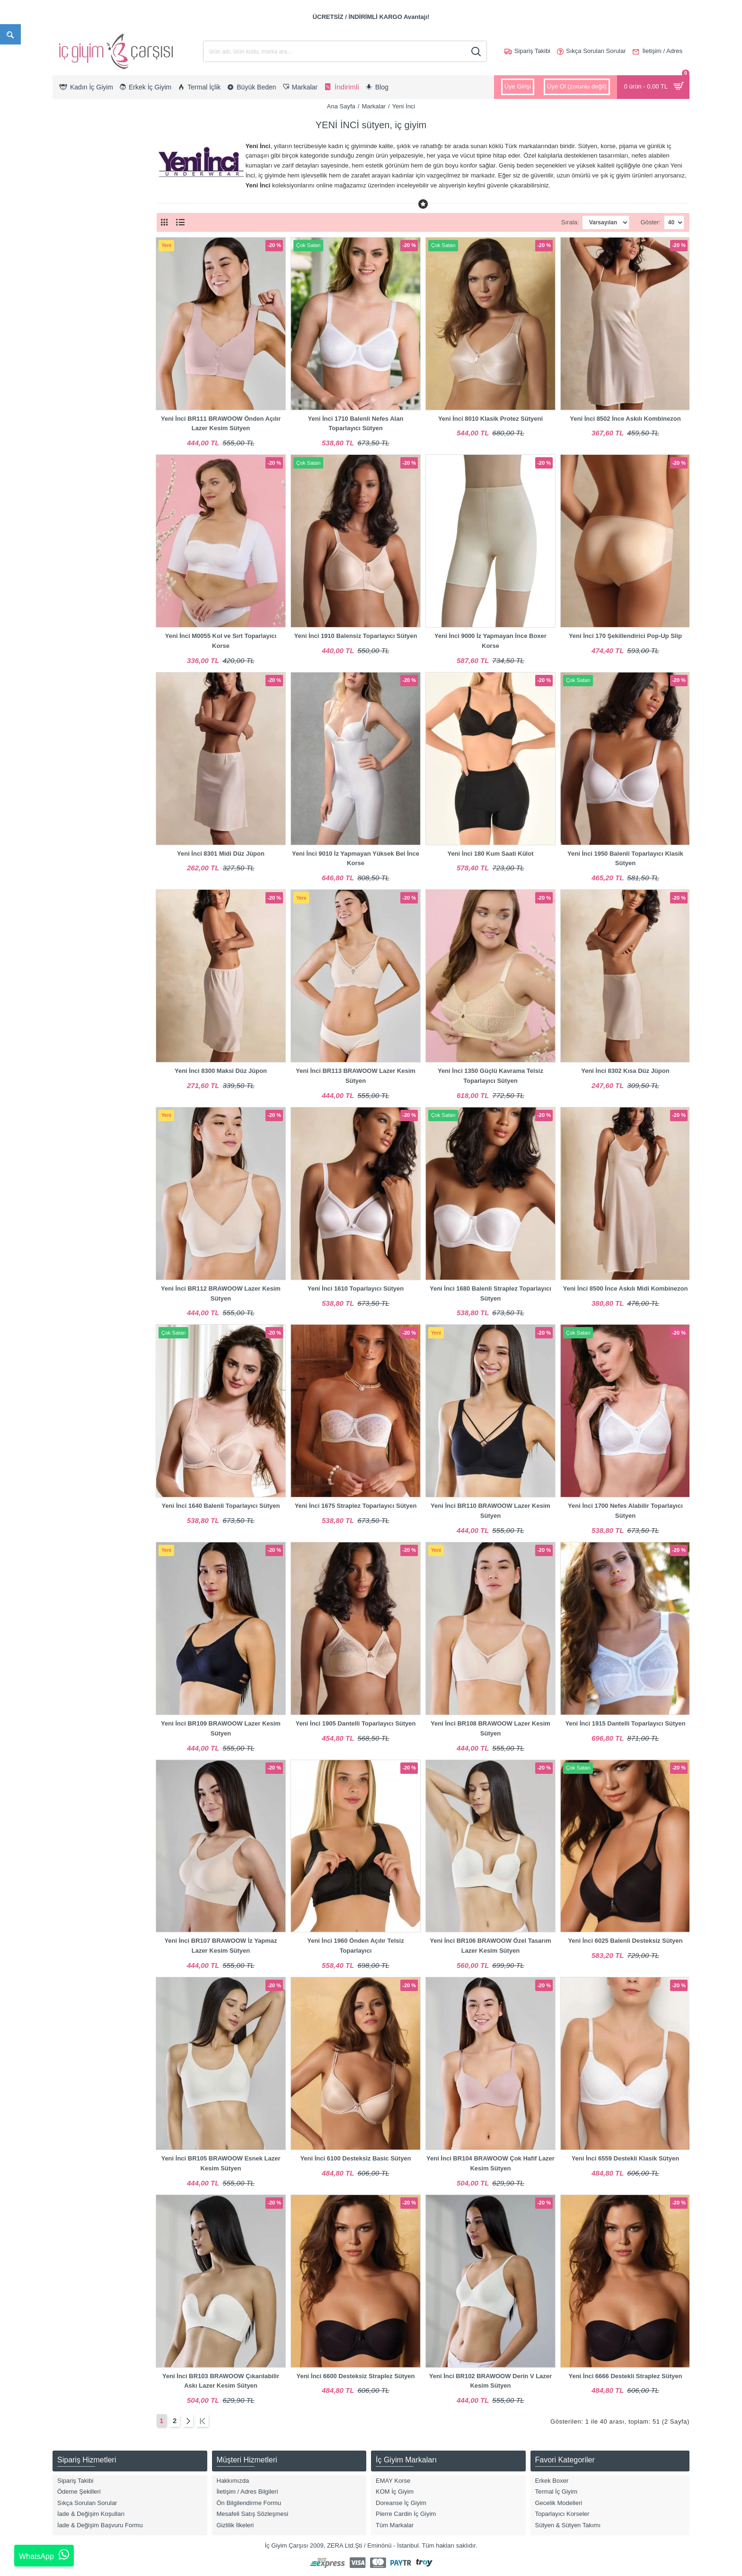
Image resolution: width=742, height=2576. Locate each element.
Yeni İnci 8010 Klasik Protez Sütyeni (490, 418)
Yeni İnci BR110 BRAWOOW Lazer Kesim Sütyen (490, 1510)
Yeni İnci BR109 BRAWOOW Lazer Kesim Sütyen (221, 1728)
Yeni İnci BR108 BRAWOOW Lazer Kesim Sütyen (490, 1728)
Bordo (73, 563)
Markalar (374, 106)
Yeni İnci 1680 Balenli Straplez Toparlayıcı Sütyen (490, 1293)
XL (68, 381)
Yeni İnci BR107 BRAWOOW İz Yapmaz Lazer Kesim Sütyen (220, 1945)
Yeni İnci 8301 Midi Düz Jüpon (221, 853)
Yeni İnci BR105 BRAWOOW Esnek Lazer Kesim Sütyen (220, 2163)
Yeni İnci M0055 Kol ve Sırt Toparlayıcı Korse (220, 640)
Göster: (650, 222)
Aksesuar (77, 283)
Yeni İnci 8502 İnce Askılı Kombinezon (625, 418)
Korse (73, 223)
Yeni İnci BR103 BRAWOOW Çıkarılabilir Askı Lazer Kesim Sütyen (220, 2381)
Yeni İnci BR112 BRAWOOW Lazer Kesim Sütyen (221, 1293)
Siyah (72, 623)
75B (70, 471)
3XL (70, 411)
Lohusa (75, 253)
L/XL (71, 441)
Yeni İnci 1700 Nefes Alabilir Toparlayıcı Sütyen (625, 1510)
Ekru (71, 578)
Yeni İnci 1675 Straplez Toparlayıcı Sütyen (356, 1505)
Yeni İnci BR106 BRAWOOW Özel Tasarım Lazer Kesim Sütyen (490, 1945)
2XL (70, 396)
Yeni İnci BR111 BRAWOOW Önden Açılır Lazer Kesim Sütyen (221, 423)
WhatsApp (44, 2555)
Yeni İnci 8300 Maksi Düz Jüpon (221, 1070)
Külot (72, 238)
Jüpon (73, 298)
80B (70, 516)
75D (70, 501)
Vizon (72, 653)
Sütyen (74, 269)
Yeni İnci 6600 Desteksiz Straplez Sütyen (355, 2376)
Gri (69, 593)
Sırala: (554, 222)
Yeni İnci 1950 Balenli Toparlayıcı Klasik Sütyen (625, 858)
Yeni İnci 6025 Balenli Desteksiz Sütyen (625, 1940)
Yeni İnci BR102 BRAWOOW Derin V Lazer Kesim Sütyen (490, 2381)
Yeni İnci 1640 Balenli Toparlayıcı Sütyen (221, 1505)
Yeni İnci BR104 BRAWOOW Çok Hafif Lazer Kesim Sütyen (490, 2163)
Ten (70, 638)
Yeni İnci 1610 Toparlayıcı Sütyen (356, 1288)
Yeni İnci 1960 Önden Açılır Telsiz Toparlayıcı (355, 1945)
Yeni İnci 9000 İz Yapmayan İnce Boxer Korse (490, 640)
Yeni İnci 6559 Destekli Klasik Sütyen (626, 2158)
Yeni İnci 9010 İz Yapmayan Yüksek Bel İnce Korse (355, 858)
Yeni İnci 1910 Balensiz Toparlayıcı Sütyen (355, 635)
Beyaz (73, 548)
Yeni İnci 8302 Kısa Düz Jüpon (625, 1070)
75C (70, 486)
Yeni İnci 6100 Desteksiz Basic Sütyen (355, 2158)
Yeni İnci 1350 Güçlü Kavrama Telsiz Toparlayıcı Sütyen (490, 1075)
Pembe (74, 608)
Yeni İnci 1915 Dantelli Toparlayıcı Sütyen (625, 1723)
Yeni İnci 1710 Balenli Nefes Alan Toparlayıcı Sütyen (356, 423)
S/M (70, 426)
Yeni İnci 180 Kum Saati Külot (490, 853)
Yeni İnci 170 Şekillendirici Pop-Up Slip (625, 635)
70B (70, 456)
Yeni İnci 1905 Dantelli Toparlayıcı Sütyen (355, 1723)
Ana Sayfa (341, 106)
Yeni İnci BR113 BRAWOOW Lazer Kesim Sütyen (355, 1075)
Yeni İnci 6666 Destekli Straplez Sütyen (625, 2376)
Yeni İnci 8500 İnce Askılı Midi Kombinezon (625, 1288)
